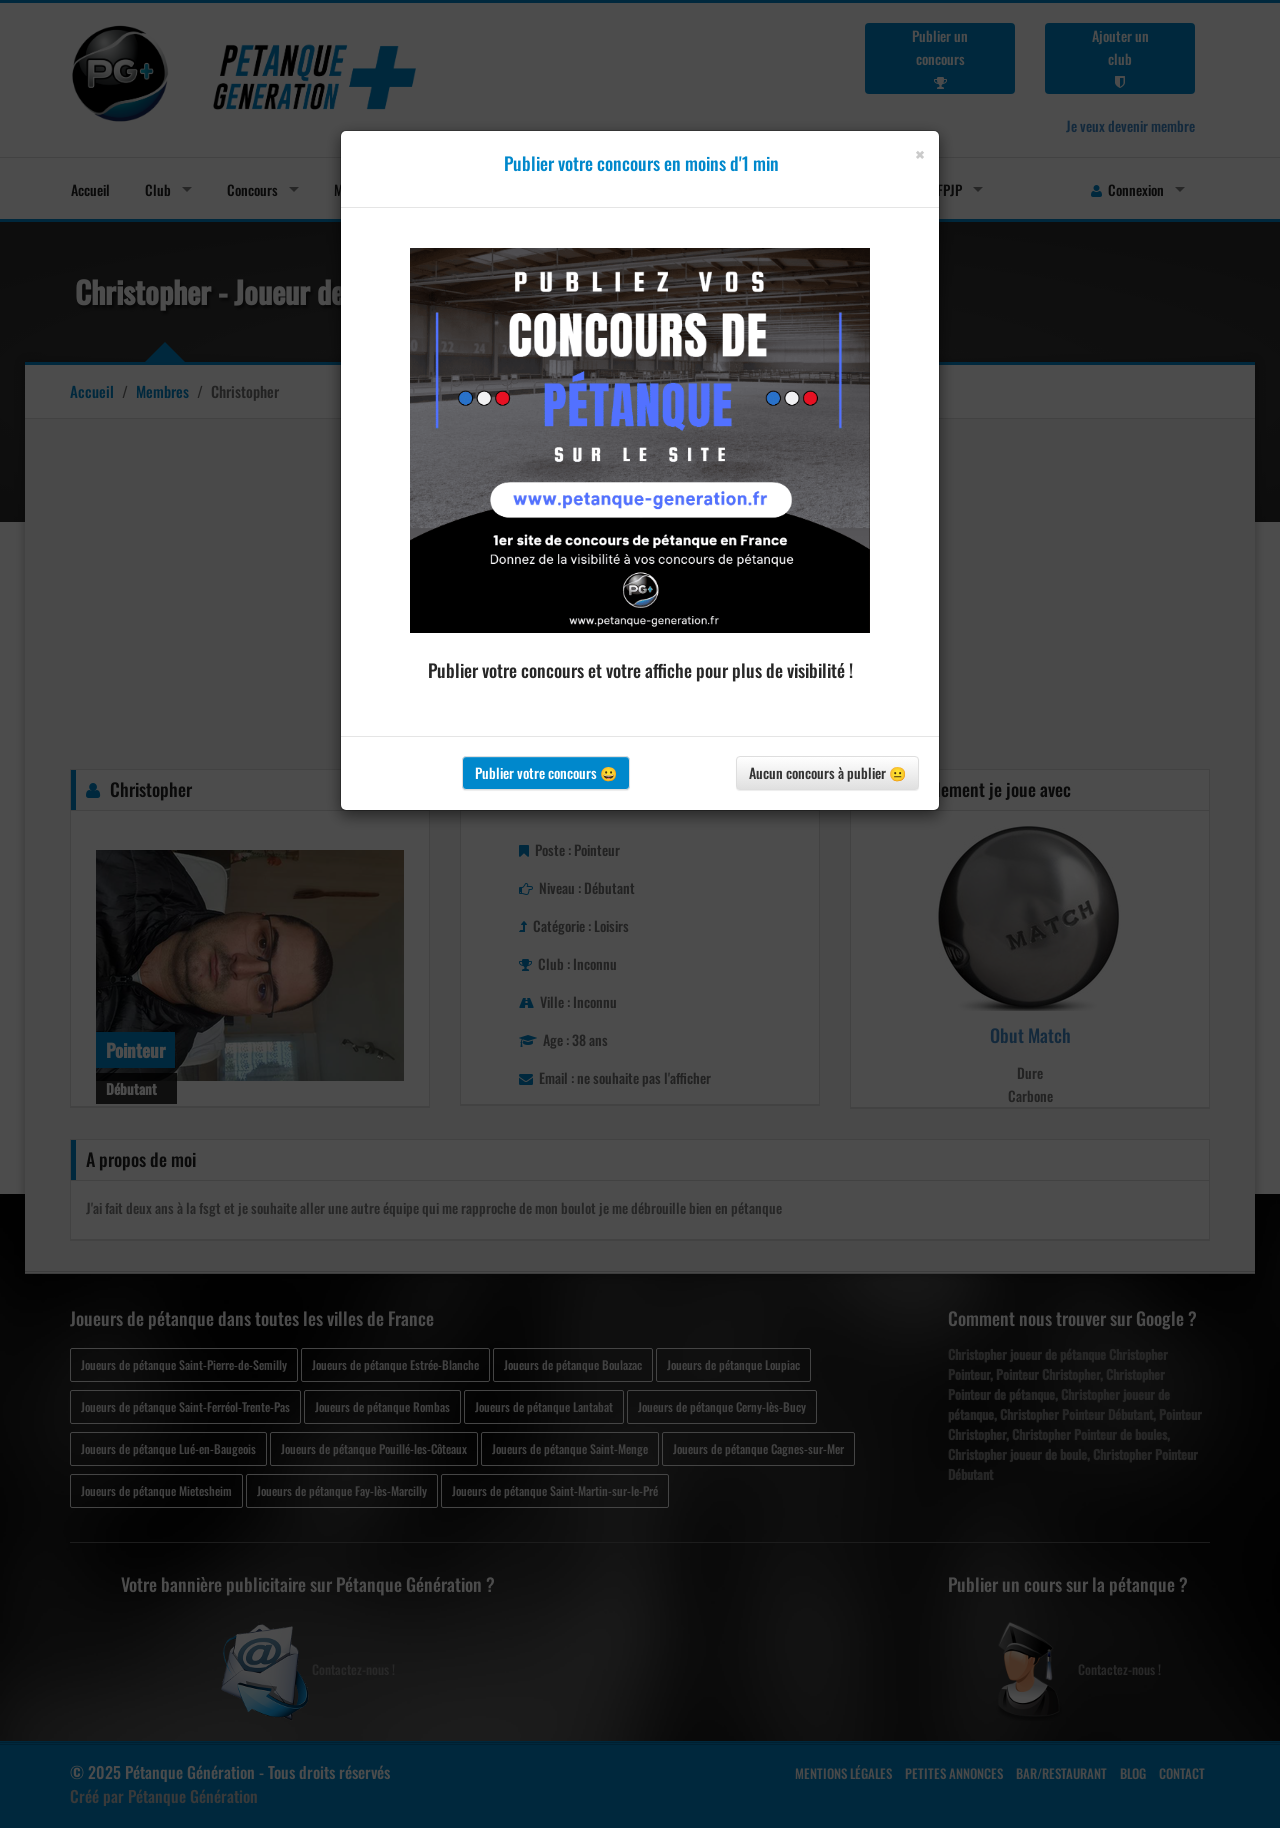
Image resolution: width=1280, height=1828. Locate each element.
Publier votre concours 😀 (546, 772)
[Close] (919, 154)
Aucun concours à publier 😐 (827, 772)
